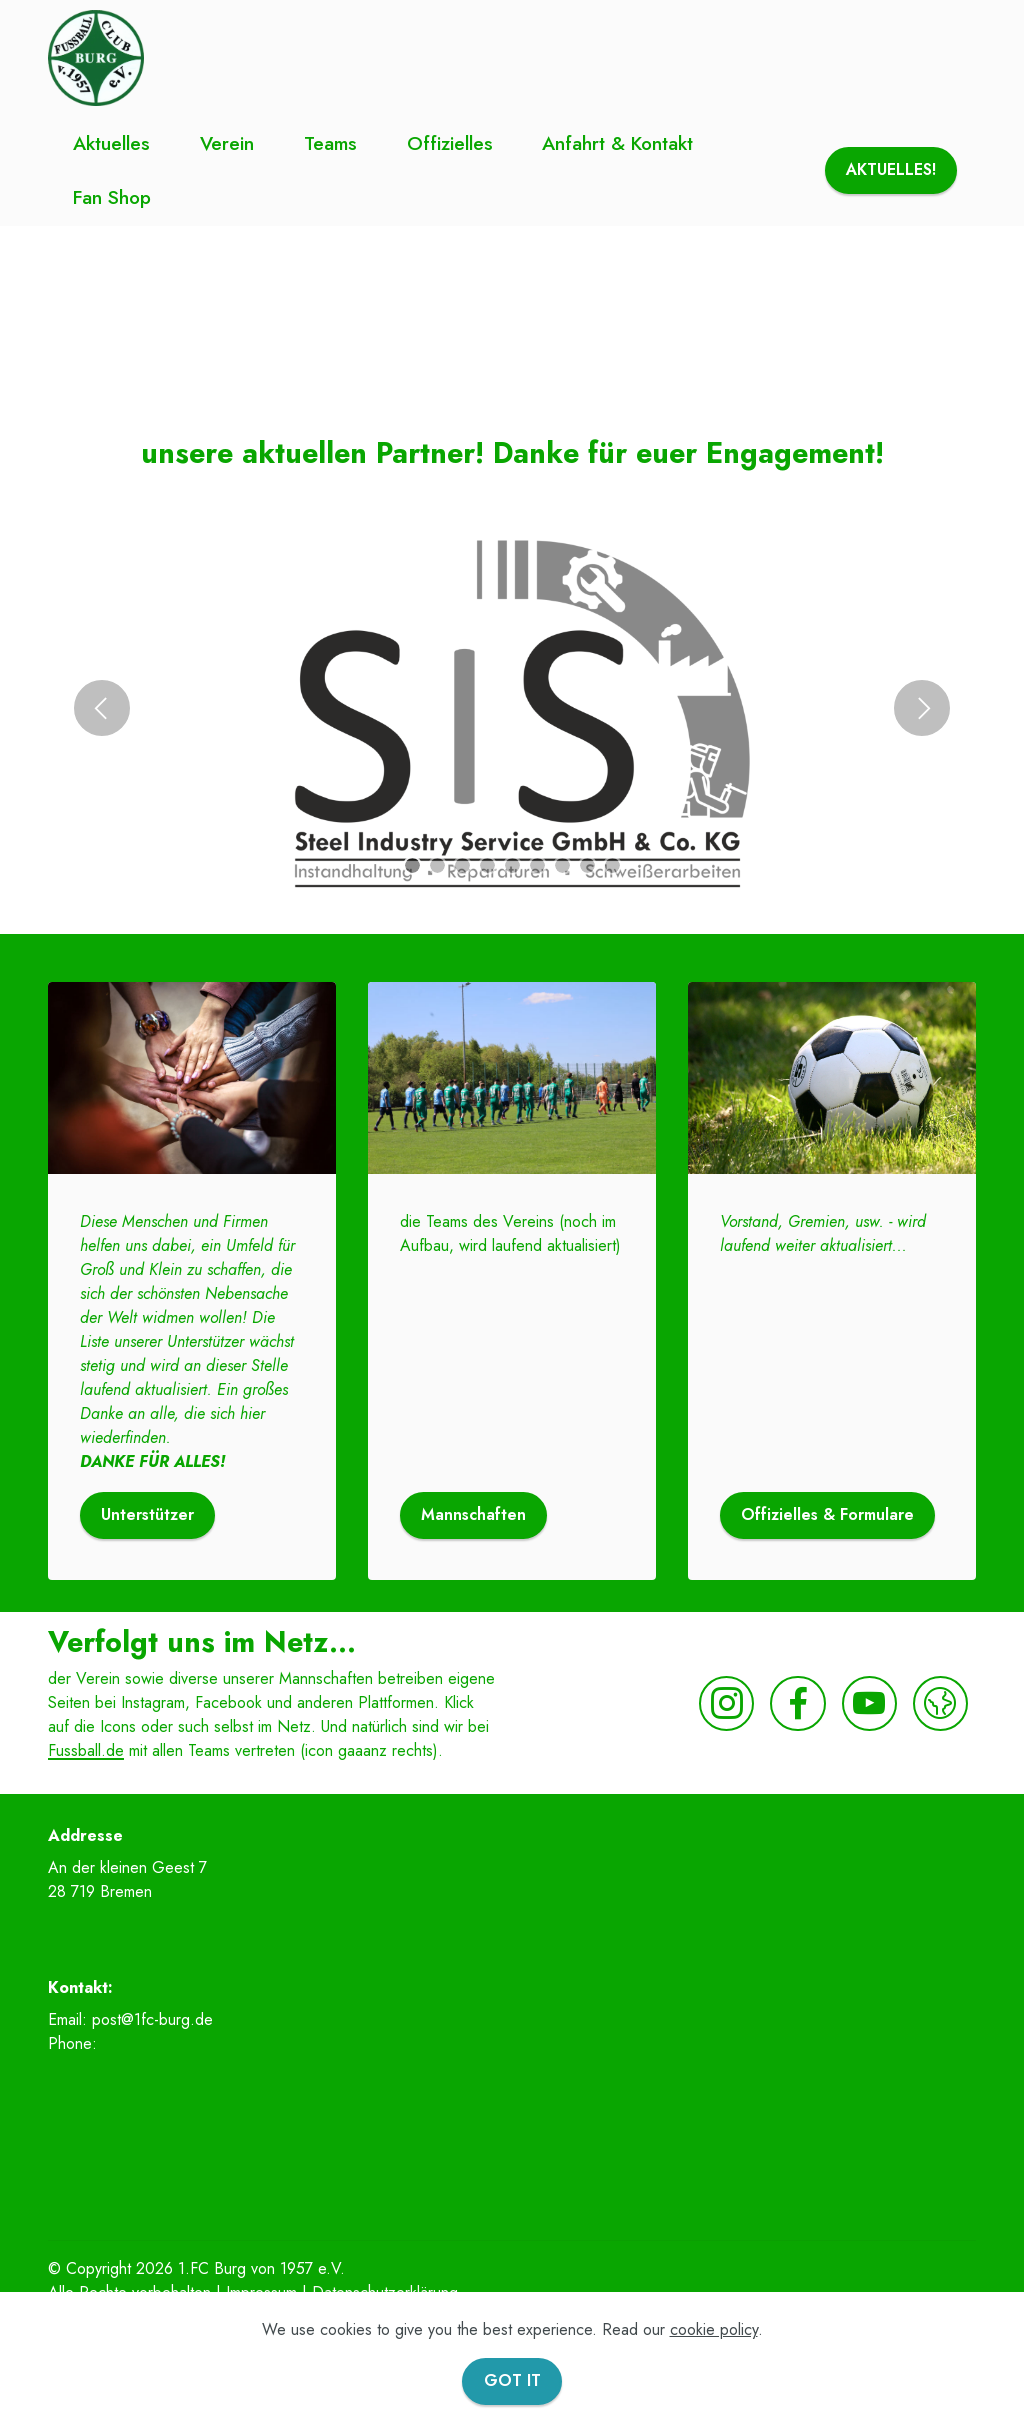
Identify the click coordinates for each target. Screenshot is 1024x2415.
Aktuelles (111, 143)
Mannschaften (473, 1514)
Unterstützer (147, 1514)
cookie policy (714, 2329)
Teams (330, 143)
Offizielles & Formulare (827, 1514)
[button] (102, 708)
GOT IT (512, 2380)
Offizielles (450, 143)
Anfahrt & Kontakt (617, 143)
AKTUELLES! (891, 169)
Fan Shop (112, 197)
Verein (227, 143)
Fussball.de (86, 1750)
